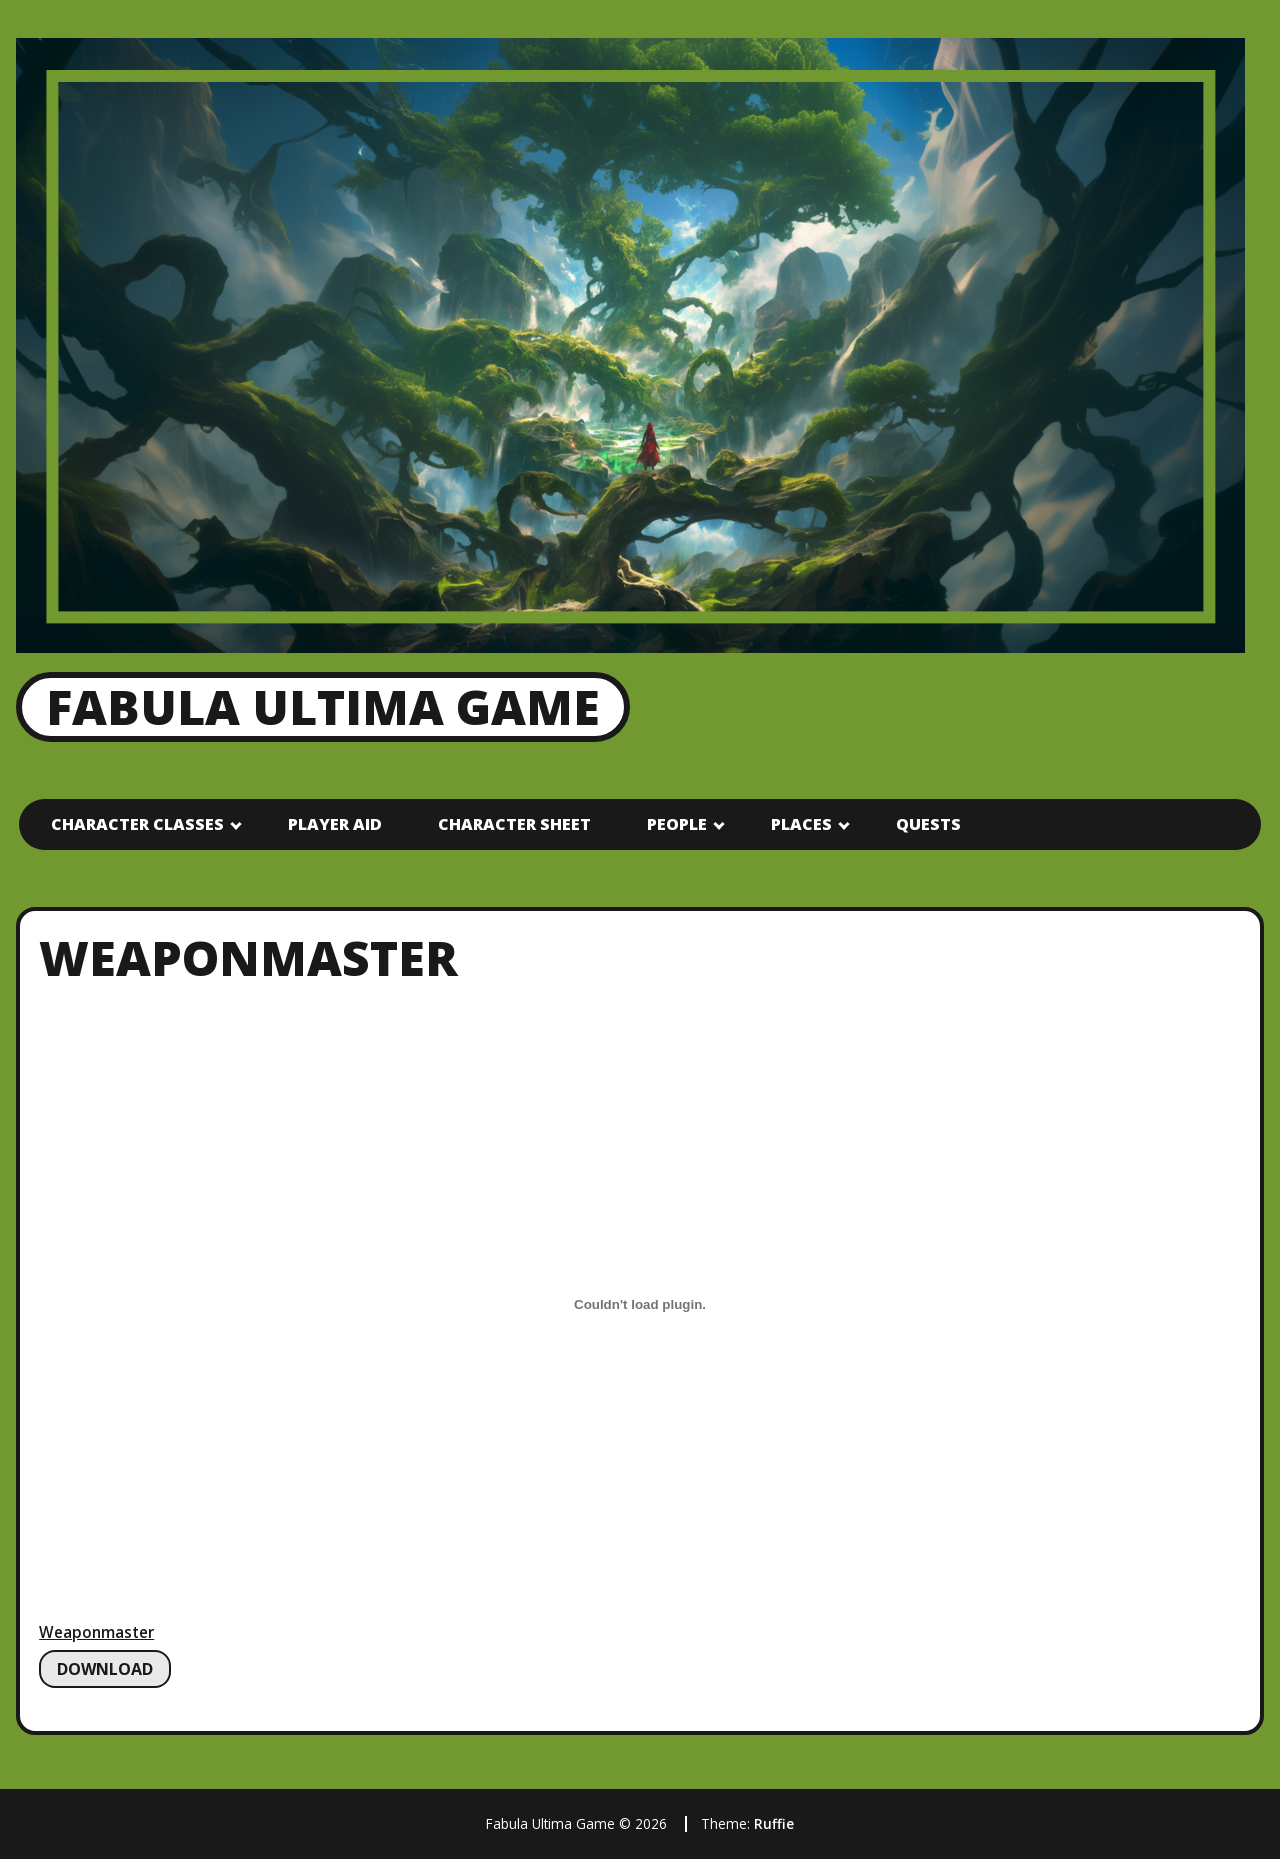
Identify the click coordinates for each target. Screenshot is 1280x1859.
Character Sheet (514, 824)
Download (105, 1669)
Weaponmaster (96, 1632)
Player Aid (335, 824)
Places (801, 824)
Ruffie (774, 1823)
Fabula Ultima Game (323, 706)
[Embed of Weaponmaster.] (640, 1305)
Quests (928, 824)
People (677, 824)
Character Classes (137, 824)
